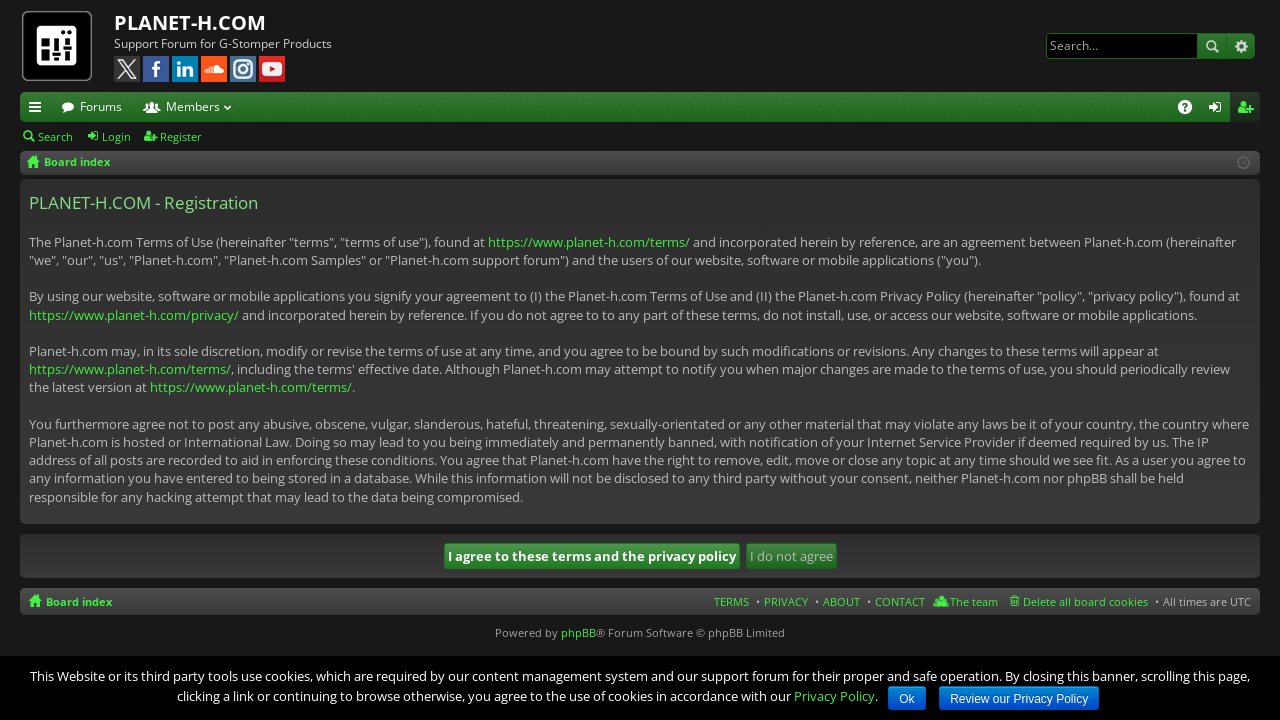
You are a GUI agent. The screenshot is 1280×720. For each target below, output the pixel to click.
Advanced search (1240, 46)
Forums (101, 106)
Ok (906, 699)
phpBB (578, 632)
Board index (79, 601)
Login (116, 136)
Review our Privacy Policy (1019, 699)
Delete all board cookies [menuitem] (1085, 601)
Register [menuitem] (1249, 110)
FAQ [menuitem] (1191, 110)
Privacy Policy (834, 696)
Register (181, 136)
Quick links (39, 110)
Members (193, 106)
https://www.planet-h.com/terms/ (589, 242)
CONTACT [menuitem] (900, 601)
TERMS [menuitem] (731, 601)
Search (1212, 46)
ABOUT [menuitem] (841, 601)
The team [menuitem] (974, 601)
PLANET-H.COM (190, 22)
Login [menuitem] (1219, 110)
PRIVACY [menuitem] (786, 601)
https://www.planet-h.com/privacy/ (134, 315)
